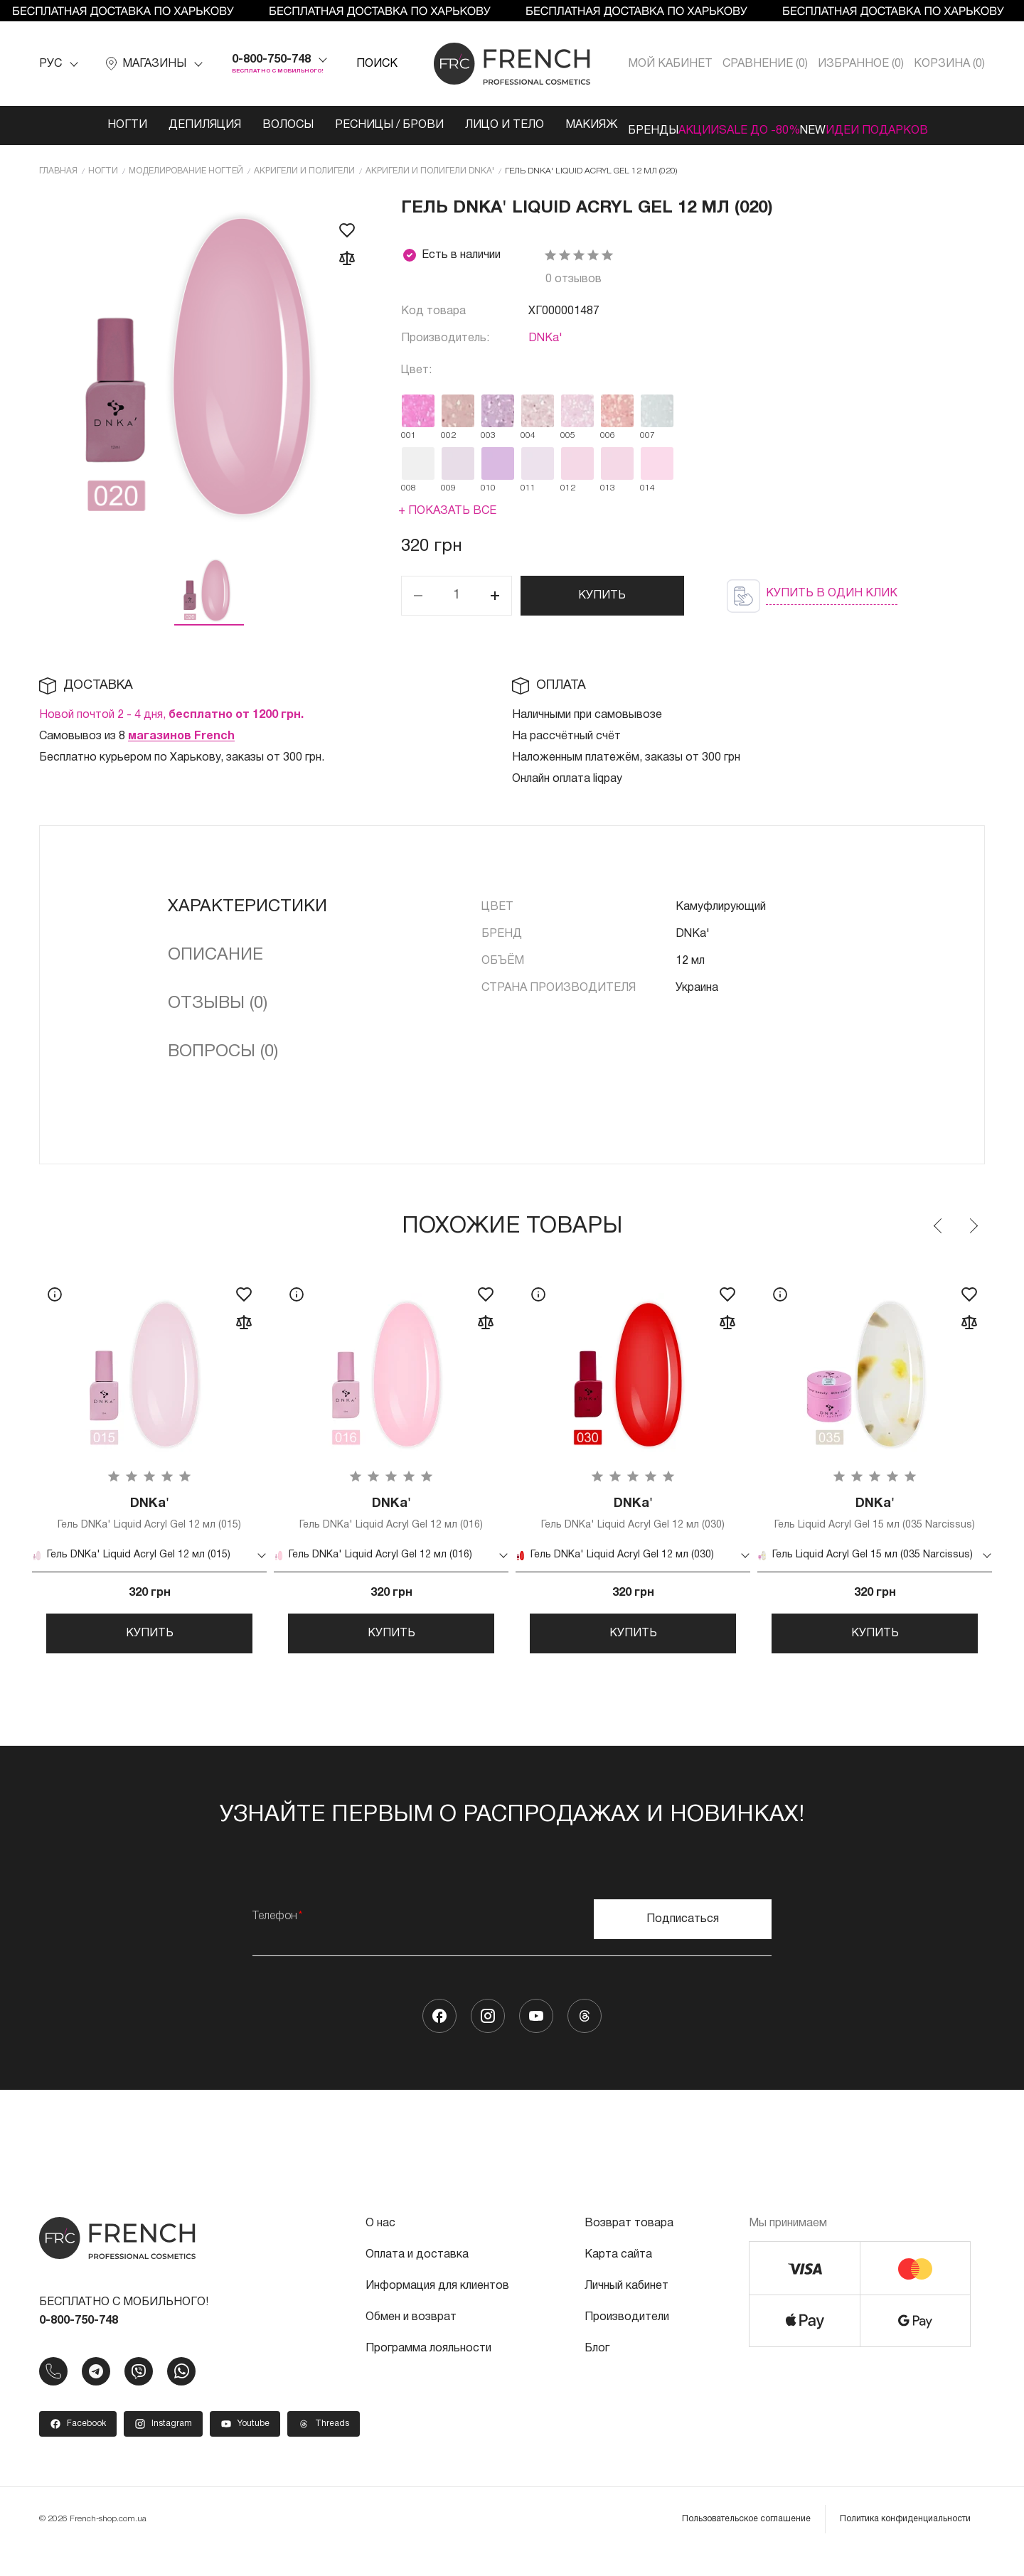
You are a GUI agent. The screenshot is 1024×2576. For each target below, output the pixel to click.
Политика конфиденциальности (905, 2544)
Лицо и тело (451, 125)
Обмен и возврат (411, 2342)
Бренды (610, 125)
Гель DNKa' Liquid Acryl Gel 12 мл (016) (391, 1513)
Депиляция (151, 125)
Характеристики (247, 904)
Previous (939, 1223)
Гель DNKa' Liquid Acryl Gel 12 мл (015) (149, 1513)
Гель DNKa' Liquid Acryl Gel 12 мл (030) (633, 1513)
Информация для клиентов (437, 2311)
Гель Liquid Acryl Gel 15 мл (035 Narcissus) (875, 1518)
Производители (627, 2342)
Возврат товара (629, 2248)
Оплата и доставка (417, 2280)
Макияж (538, 125)
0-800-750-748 (271, 60)
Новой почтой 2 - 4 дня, (171, 712)
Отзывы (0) (217, 1001)
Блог (597, 2373)
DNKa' (545, 335)
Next (973, 1223)
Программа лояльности (428, 2373)
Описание (215, 952)
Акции (677, 125)
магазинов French (181, 734)
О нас (380, 2248)
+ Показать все (447, 508)
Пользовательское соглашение (746, 2544)
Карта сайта (618, 2280)
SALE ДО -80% (759, 125)
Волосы (234, 125)
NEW (834, 125)
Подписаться (682, 1944)
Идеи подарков (919, 125)
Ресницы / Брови (336, 125)
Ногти (74, 125)
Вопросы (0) (223, 1049)
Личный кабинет (626, 2311)
